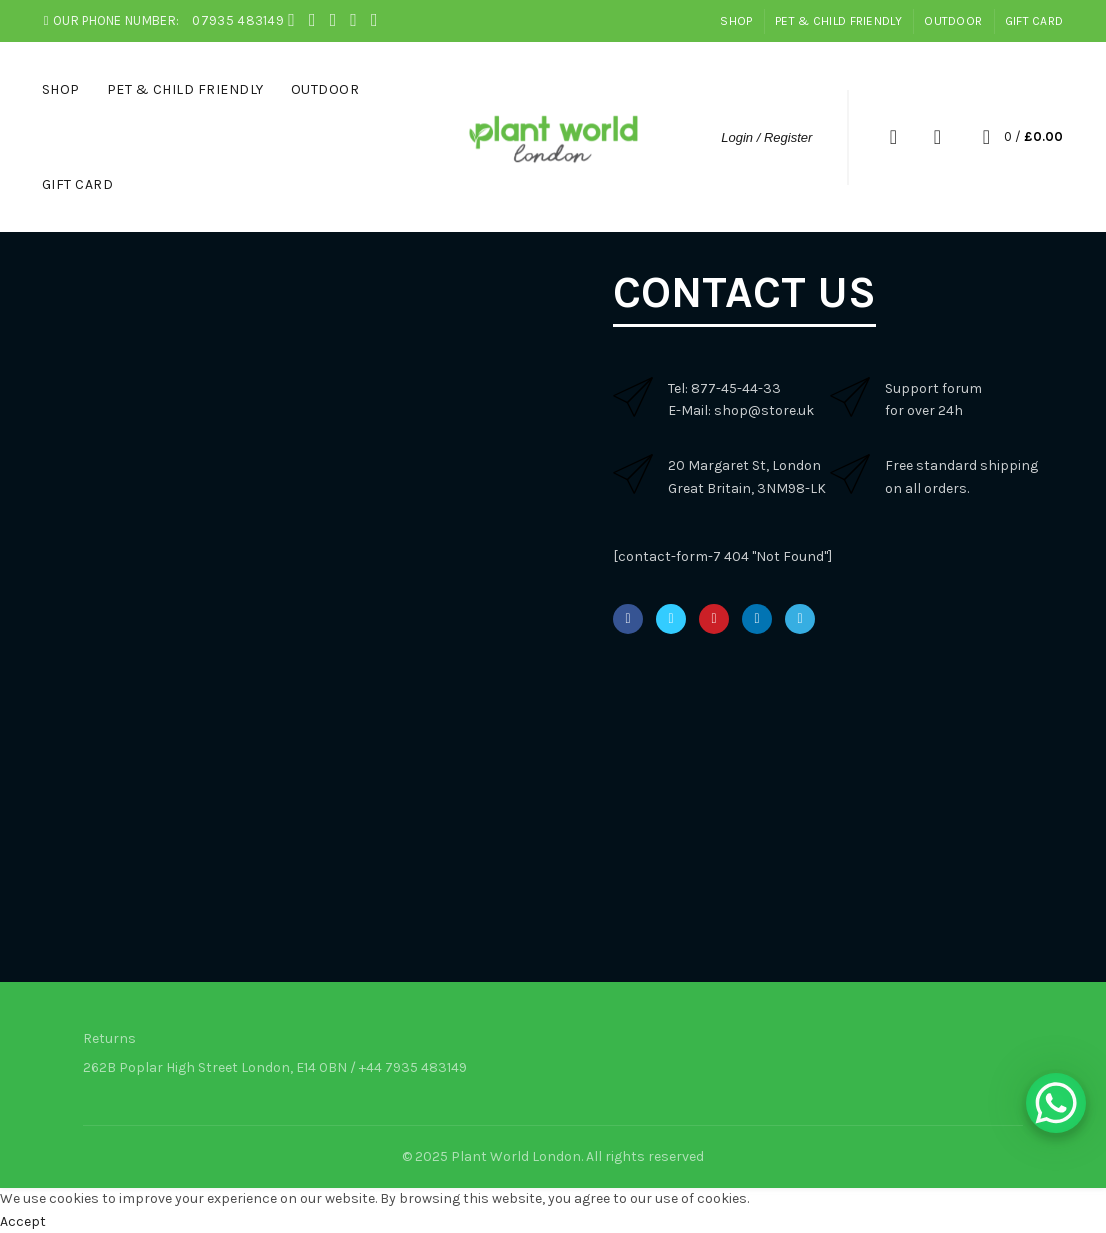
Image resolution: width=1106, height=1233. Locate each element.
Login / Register (766, 137)
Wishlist (937, 137)
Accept (23, 1221)
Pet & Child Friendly (838, 21)
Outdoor (953, 21)
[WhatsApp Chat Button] (1056, 1103)
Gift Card (1034, 21)
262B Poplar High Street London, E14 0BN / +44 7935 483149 (275, 1067)
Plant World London (516, 1156)
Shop (736, 21)
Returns (109, 1038)
